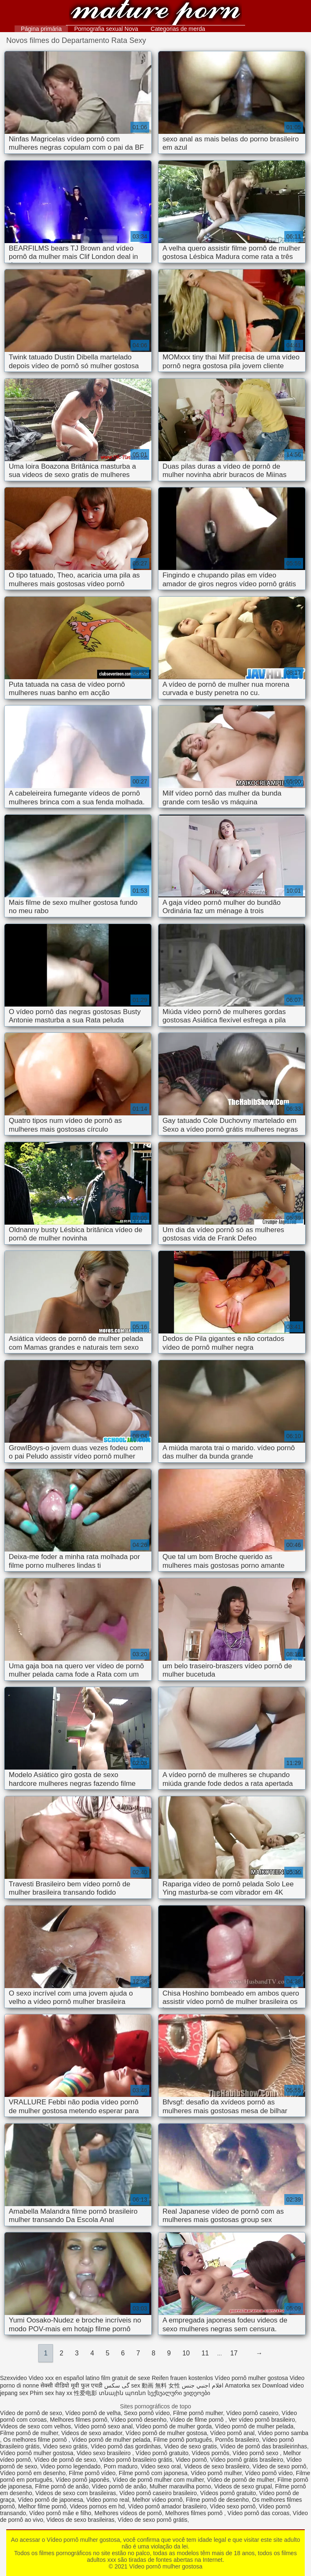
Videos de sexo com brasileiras (75, 2493)
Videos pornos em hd (97, 2506)
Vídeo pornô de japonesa (50, 2499)
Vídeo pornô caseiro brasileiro (158, 2493)
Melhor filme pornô (42, 2506)
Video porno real (107, 2499)
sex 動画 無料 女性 (155, 2385)
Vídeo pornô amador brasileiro (167, 2506)
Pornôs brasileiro (237, 2439)
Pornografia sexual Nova (106, 28)
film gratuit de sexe (125, 2378)
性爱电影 (85, 2393)
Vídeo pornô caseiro (252, 2413)
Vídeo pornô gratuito (161, 2453)
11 (205, 2353)
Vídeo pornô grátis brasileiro (246, 2459)
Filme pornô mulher (198, 2413)
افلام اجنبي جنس (202, 2385)
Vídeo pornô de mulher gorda (174, 2426)
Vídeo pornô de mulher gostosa (166, 2433)
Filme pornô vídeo (92, 2473)
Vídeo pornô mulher (216, 2473)
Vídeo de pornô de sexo (31, 2413)
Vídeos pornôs (210, 2453)
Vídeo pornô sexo (256, 2453)
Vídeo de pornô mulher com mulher (158, 2479)
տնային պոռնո (122, 2393)
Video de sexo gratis (190, 2446)
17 (234, 2353)
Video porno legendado (70, 2466)
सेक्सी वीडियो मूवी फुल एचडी (71, 2385)
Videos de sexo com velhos (35, 2426)
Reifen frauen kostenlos (182, 2378)
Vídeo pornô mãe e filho (60, 2513)
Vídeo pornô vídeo (269, 2473)
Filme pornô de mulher (29, 2433)
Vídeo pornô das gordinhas (126, 2446)
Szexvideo (13, 2378)
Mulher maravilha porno (180, 2486)
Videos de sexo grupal (243, 2486)
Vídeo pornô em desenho (32, 2473)
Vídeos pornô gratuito (228, 2493)
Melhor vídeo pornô (157, 2499)
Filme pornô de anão (61, 2486)
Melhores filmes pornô (79, 2419)
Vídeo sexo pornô (233, 2506)
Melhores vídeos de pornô (128, 2513)
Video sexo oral (161, 2466)
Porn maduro (121, 2466)
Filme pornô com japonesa (153, 2473)
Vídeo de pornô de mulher (240, 2479)
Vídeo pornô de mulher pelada (254, 2426)
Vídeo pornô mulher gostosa (155, 13)
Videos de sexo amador (91, 2433)
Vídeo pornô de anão (119, 2486)
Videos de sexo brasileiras (80, 2519)
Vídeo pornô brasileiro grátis (135, 2459)
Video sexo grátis (65, 2446)
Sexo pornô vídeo (147, 2413)
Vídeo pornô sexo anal (103, 2426)
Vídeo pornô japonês (82, 2479)
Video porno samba (283, 2433)
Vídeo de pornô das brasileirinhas (263, 2446)
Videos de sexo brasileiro (216, 2466)
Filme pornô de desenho (217, 2499)
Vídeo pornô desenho (138, 2419)
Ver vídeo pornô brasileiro (261, 2419)
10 (186, 2353)
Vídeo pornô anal (232, 2433)
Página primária (41, 28)
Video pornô (191, 2459)
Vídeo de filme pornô (197, 2419)
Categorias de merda (177, 28)
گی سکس (117, 2385)
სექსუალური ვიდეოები (179, 2393)
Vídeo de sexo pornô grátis (152, 2519)
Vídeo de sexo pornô (279, 2466)
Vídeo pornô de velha (92, 2413)
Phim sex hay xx (51, 2393)
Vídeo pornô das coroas (259, 2513)
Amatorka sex (243, 2385)
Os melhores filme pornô (35, 2439)
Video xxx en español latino (63, 2378)
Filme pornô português (182, 2439)
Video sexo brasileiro (105, 2453)
